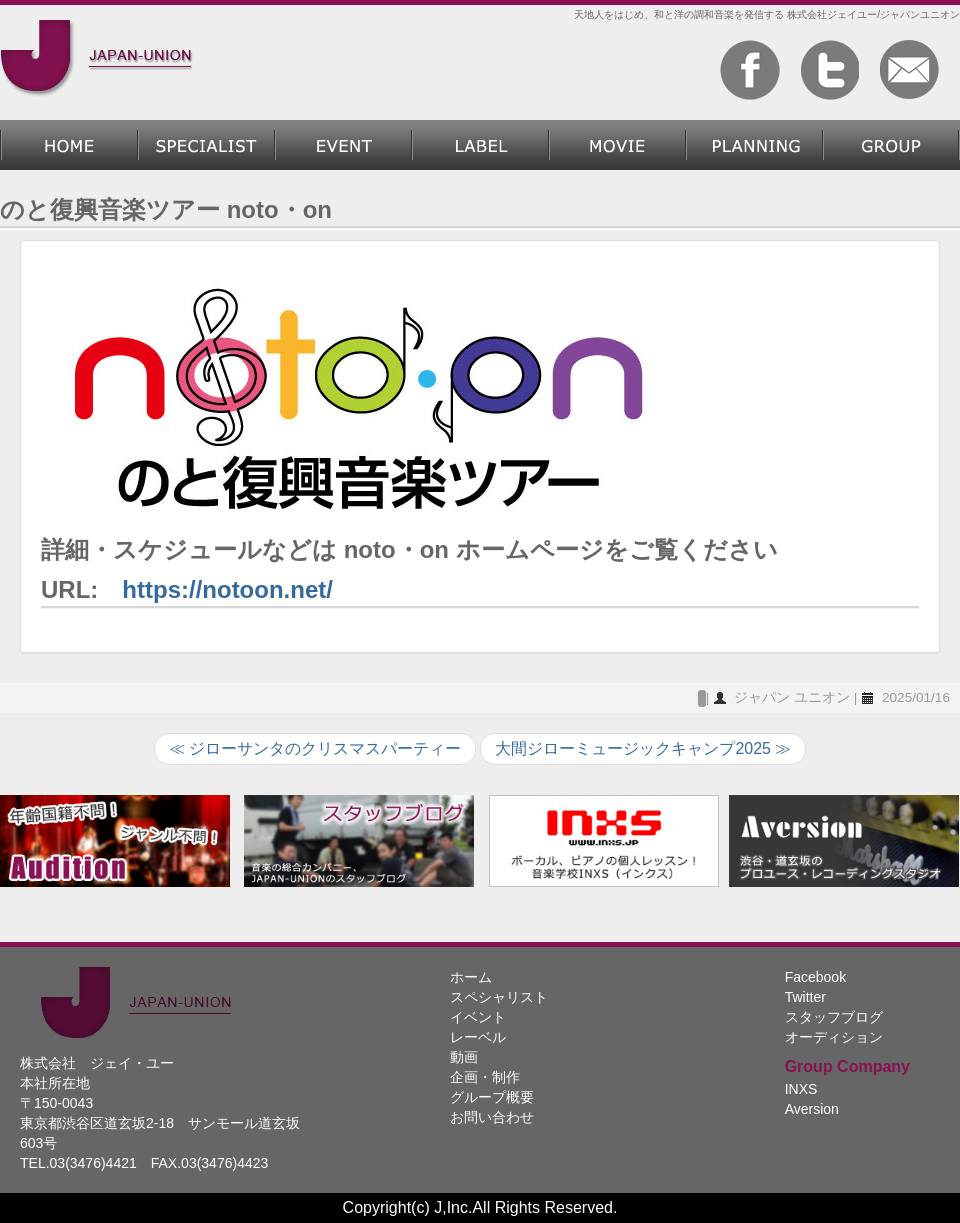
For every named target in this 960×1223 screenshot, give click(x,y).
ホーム (69, 145)
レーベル (480, 145)
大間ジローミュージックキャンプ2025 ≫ (643, 748)
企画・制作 (754, 145)
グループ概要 (891, 145)
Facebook (815, 977)
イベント (478, 1017)
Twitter (805, 997)
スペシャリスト (206, 145)
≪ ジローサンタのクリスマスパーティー (315, 748)
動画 (617, 145)
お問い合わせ (492, 1117)
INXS (801, 1089)
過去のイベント (343, 145)
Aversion (812, 1109)
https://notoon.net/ (227, 589)
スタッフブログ (834, 1017)
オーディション (834, 1037)
